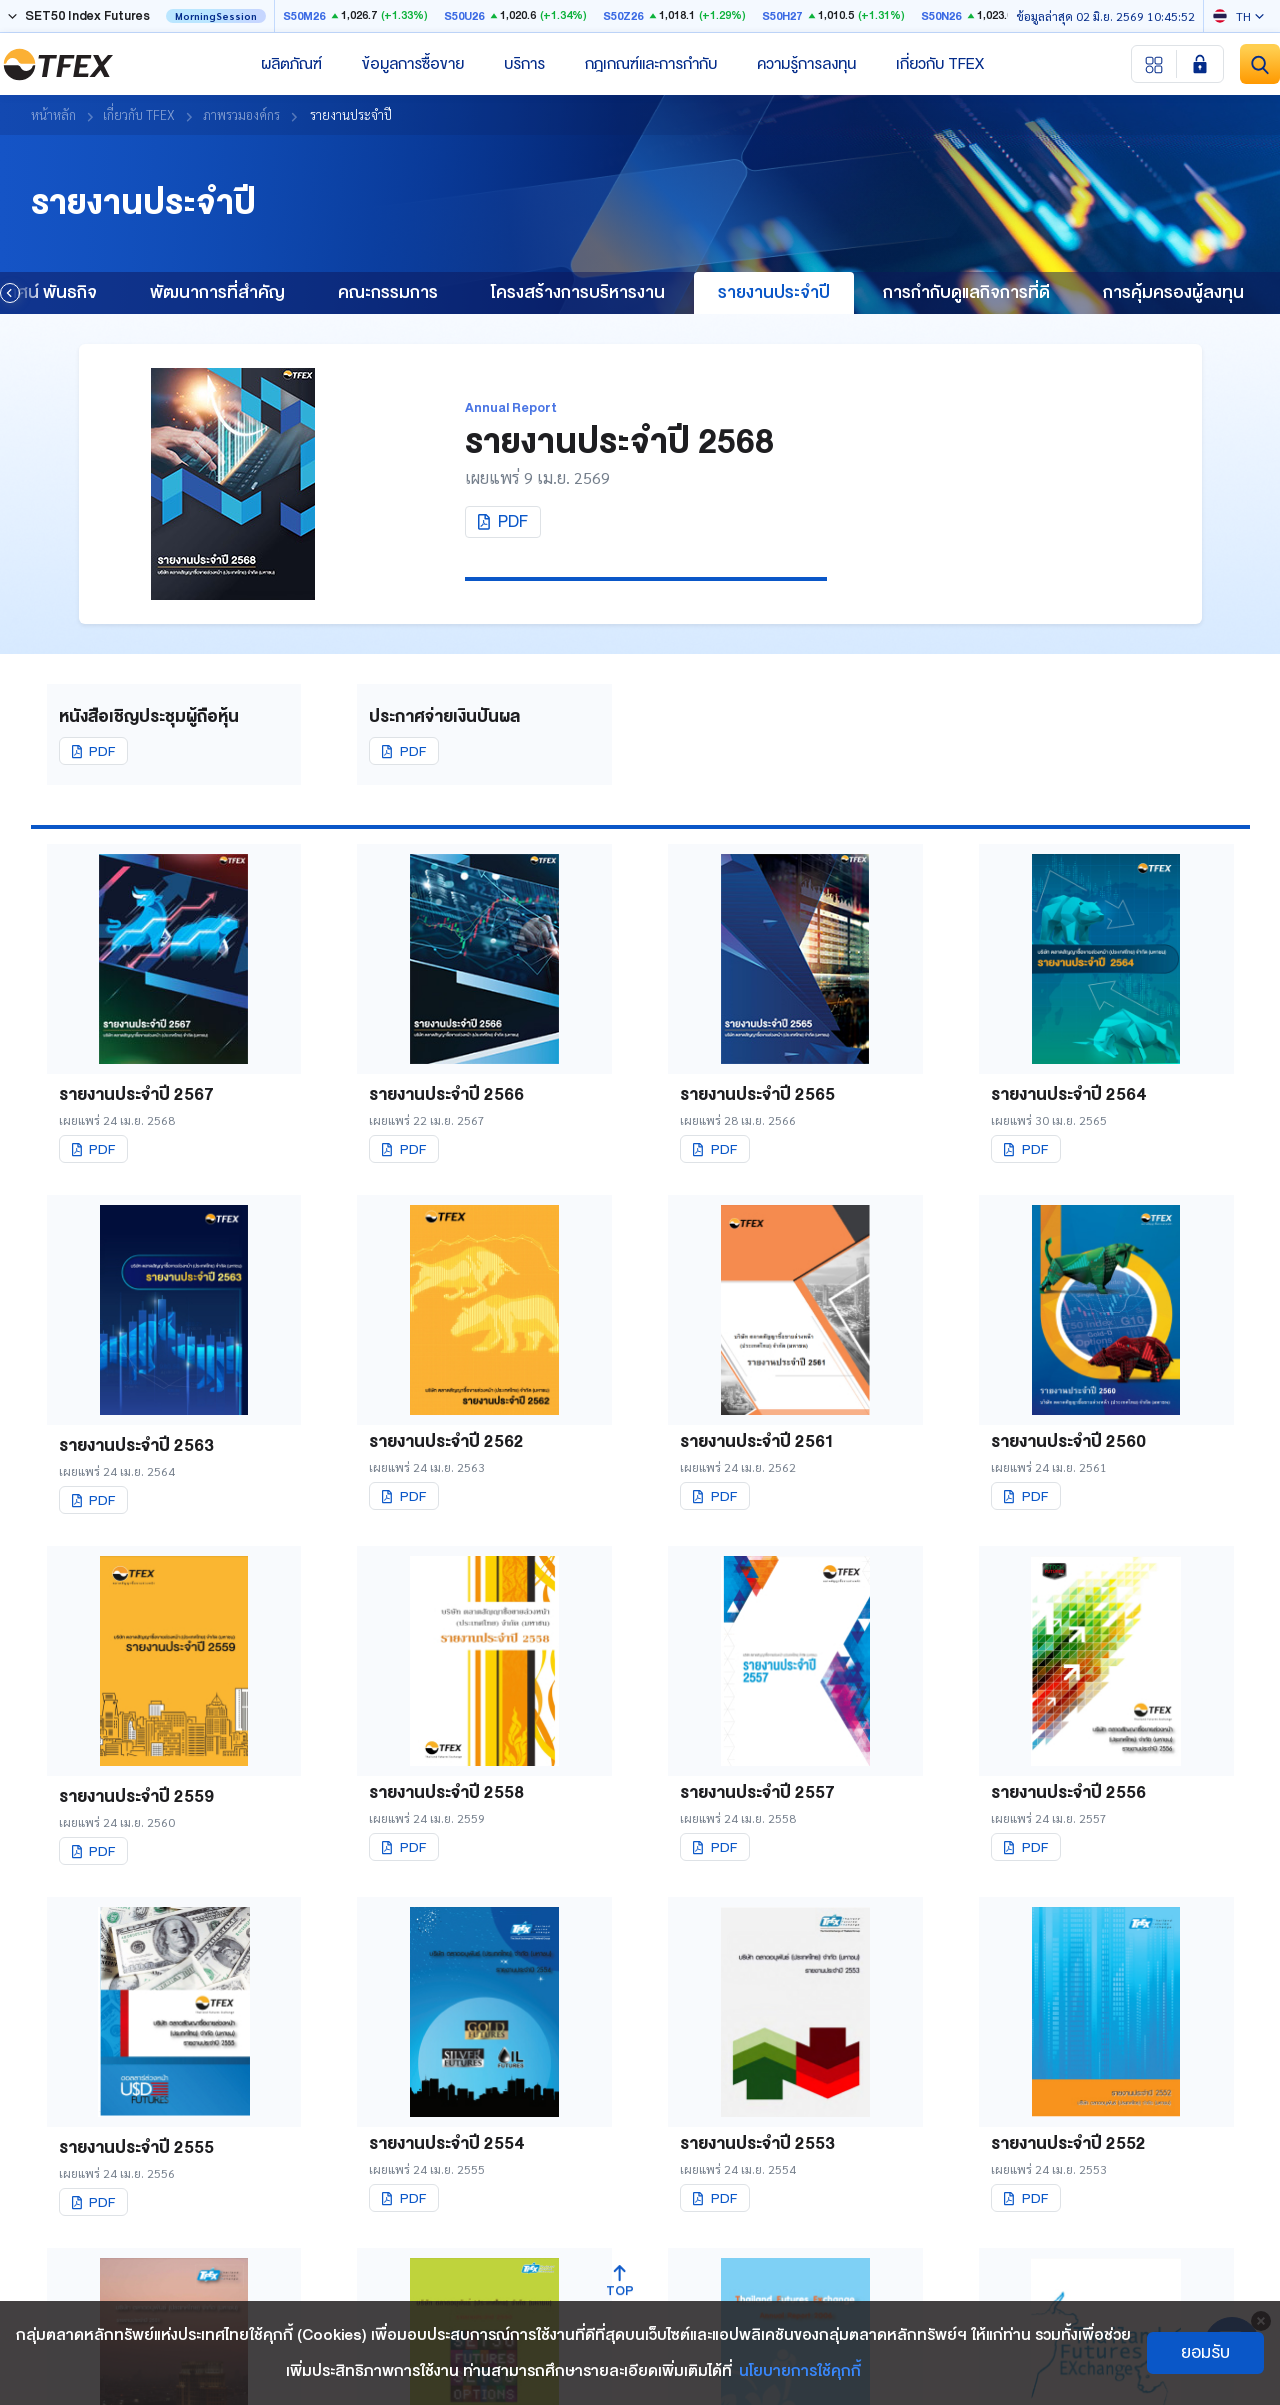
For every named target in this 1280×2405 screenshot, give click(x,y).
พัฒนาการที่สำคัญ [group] (217, 292)
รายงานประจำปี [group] (774, 292)
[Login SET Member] (1200, 64)
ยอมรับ (1205, 2352)
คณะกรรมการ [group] (388, 292)
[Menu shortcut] (1154, 64)
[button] (10, 293)
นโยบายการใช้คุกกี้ (800, 2371)
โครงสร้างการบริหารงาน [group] (578, 292)
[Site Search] (1260, 64)
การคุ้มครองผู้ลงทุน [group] (1173, 292)
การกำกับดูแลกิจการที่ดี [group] (966, 292)
